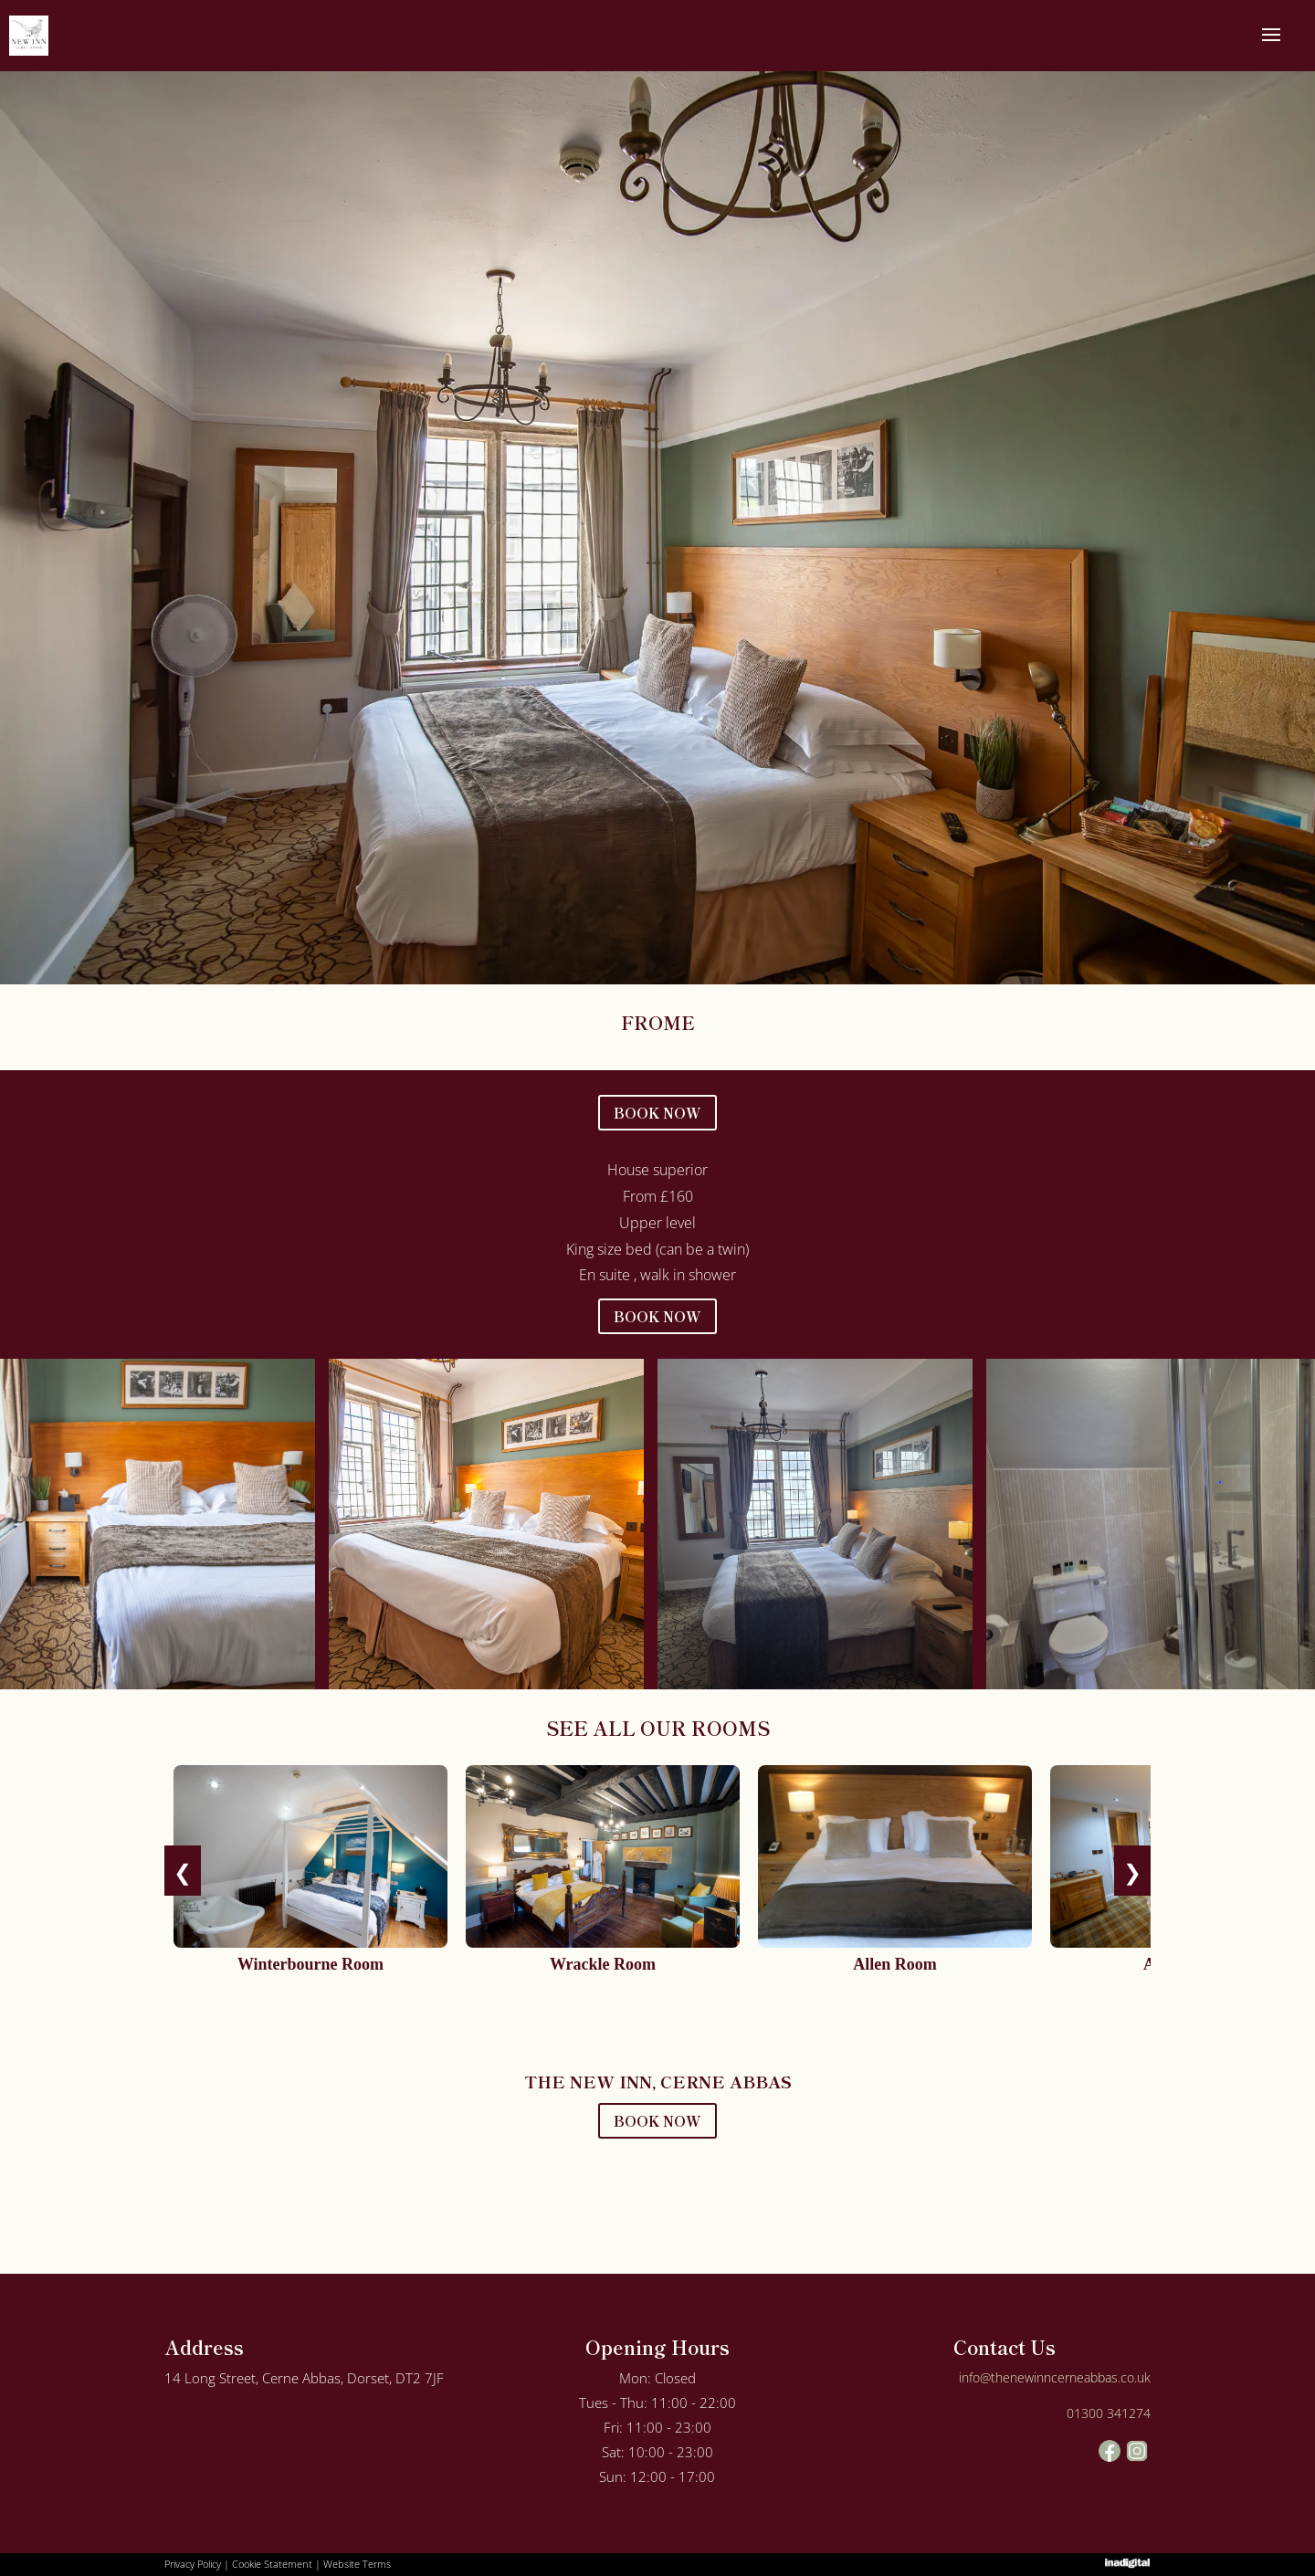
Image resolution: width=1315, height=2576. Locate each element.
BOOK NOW (657, 1112)
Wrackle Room (603, 1964)
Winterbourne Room (310, 1964)
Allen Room (895, 1964)
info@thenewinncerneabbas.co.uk (1055, 2377)
